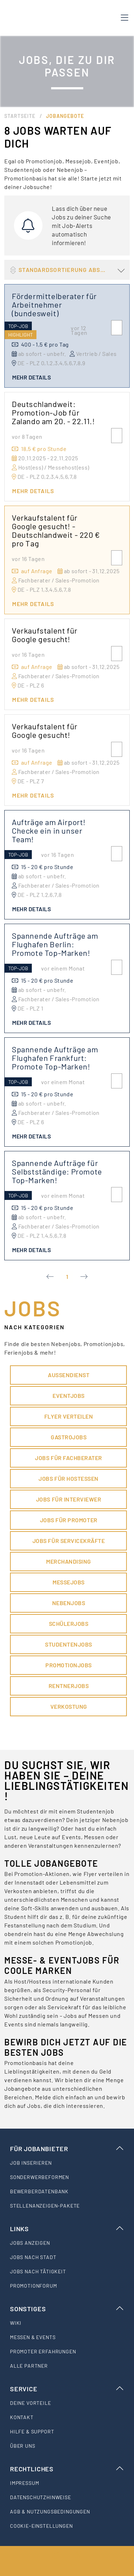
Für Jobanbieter (67, 2148)
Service (67, 2388)
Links (67, 2228)
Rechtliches (67, 2469)
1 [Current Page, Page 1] (67, 1276)
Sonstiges (67, 2308)
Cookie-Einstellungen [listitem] (41, 2526)
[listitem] (67, 2163)
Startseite (19, 116)
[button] (67, 270)
